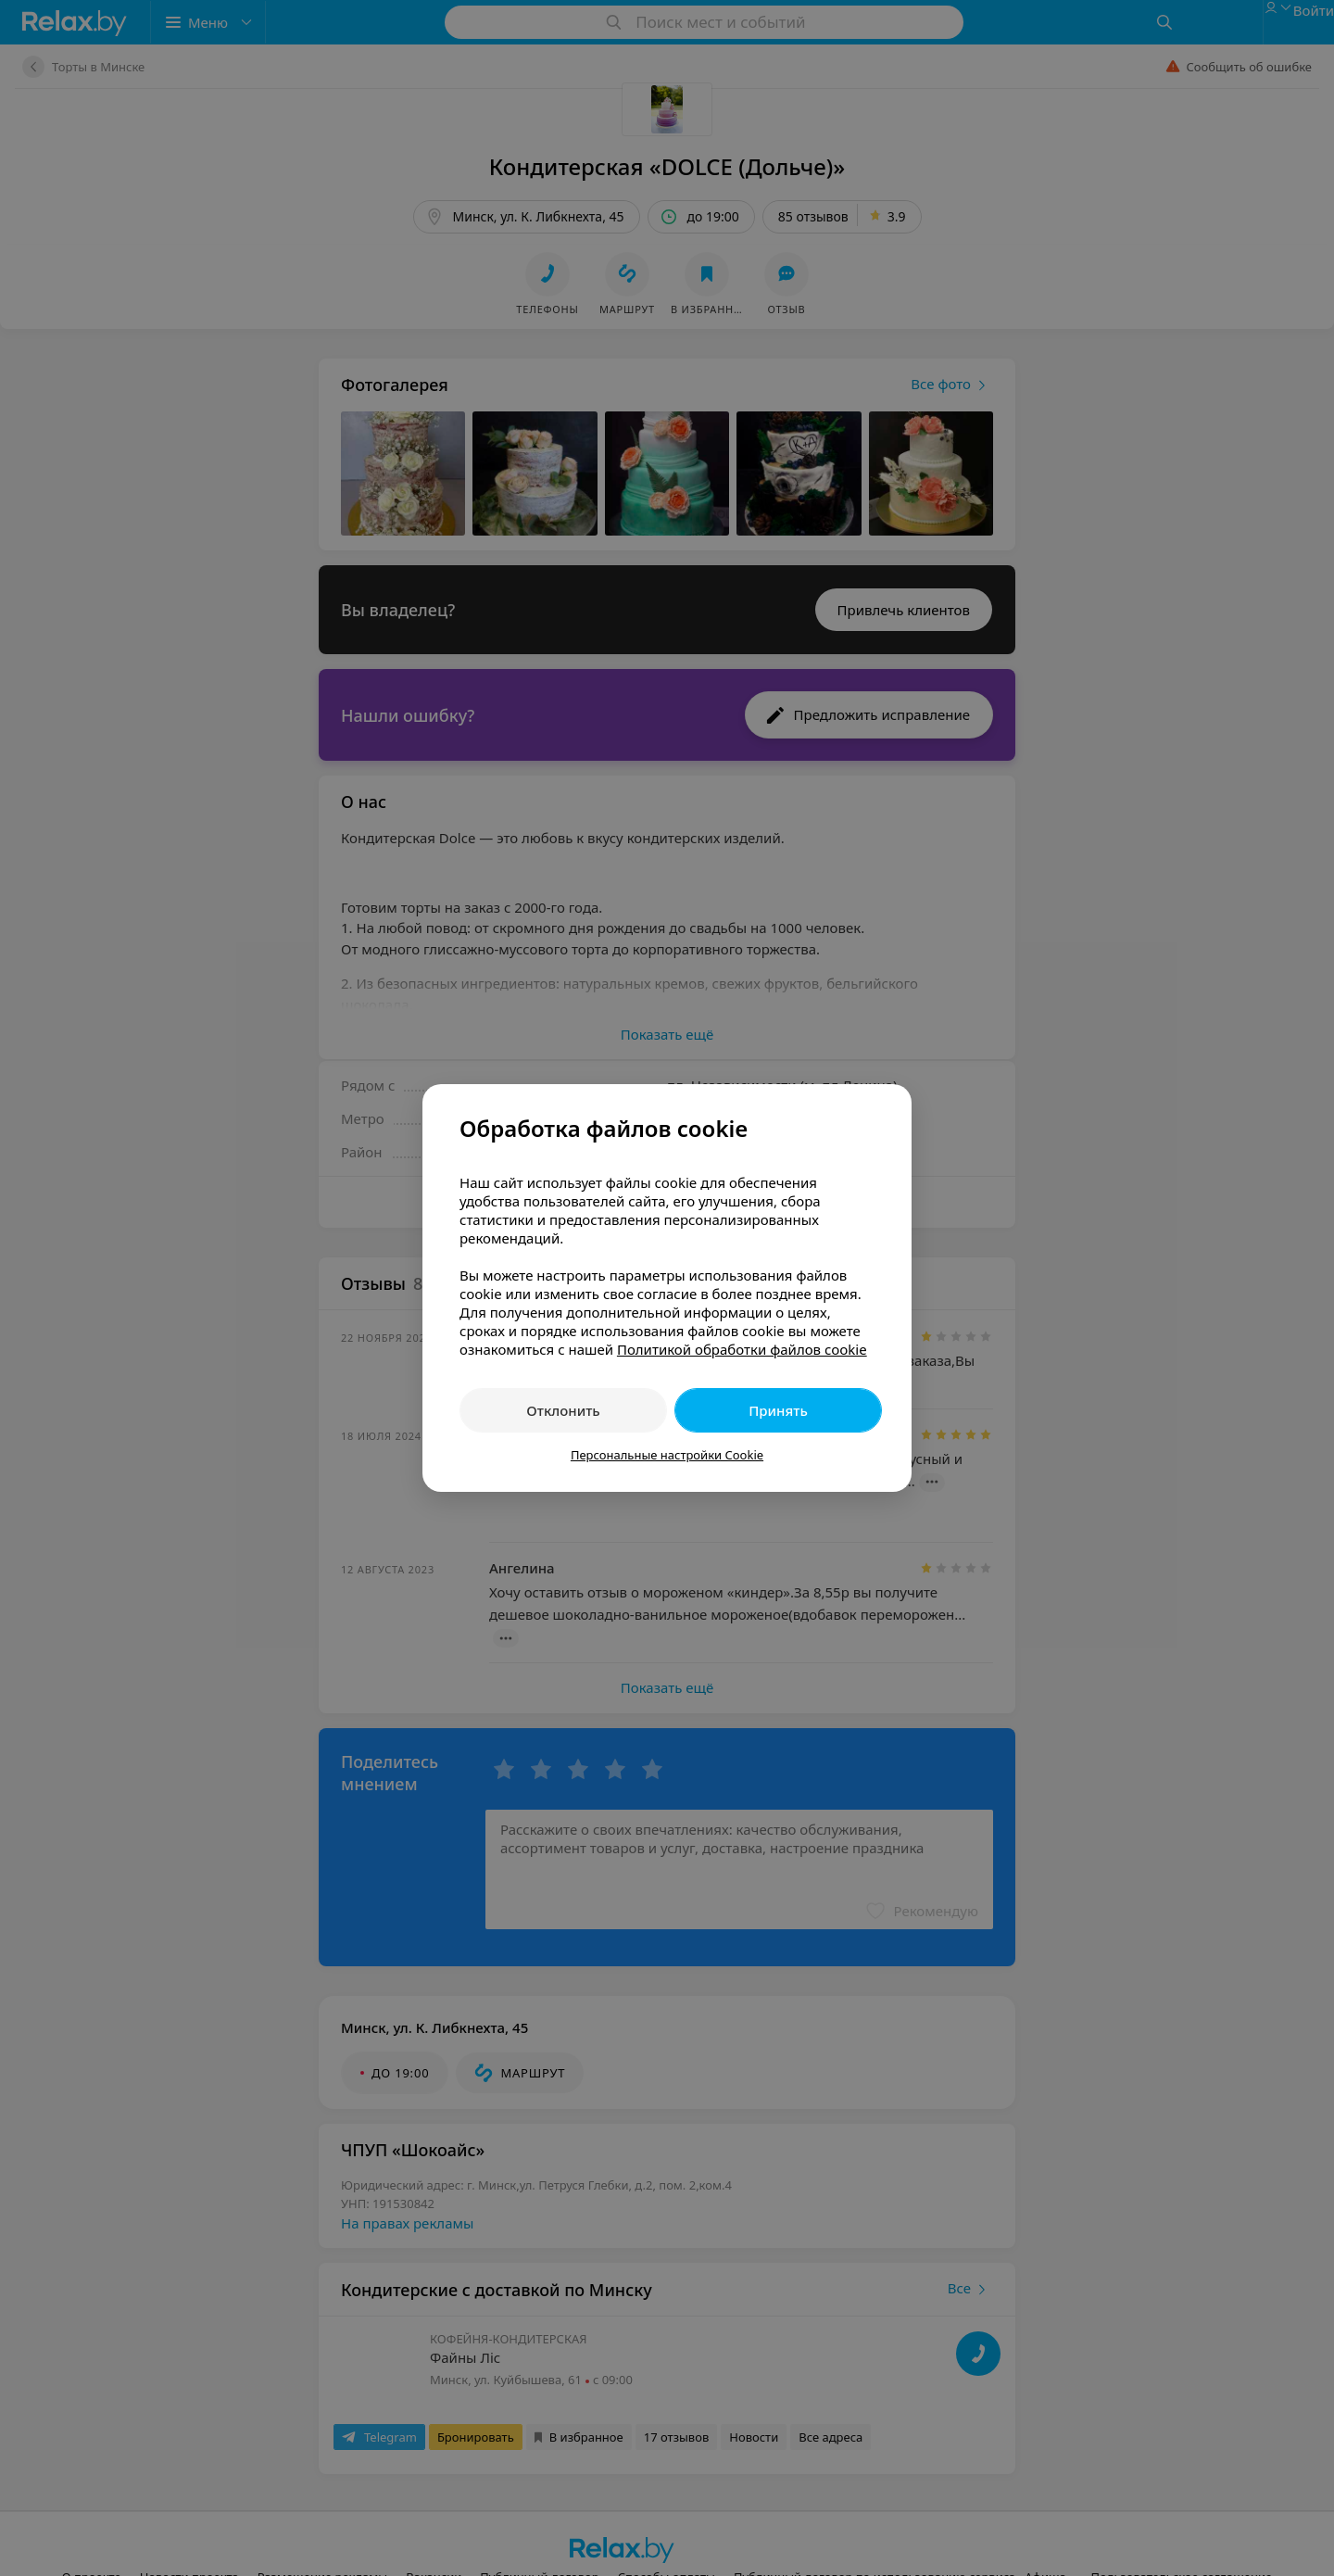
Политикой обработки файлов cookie (742, 1349)
